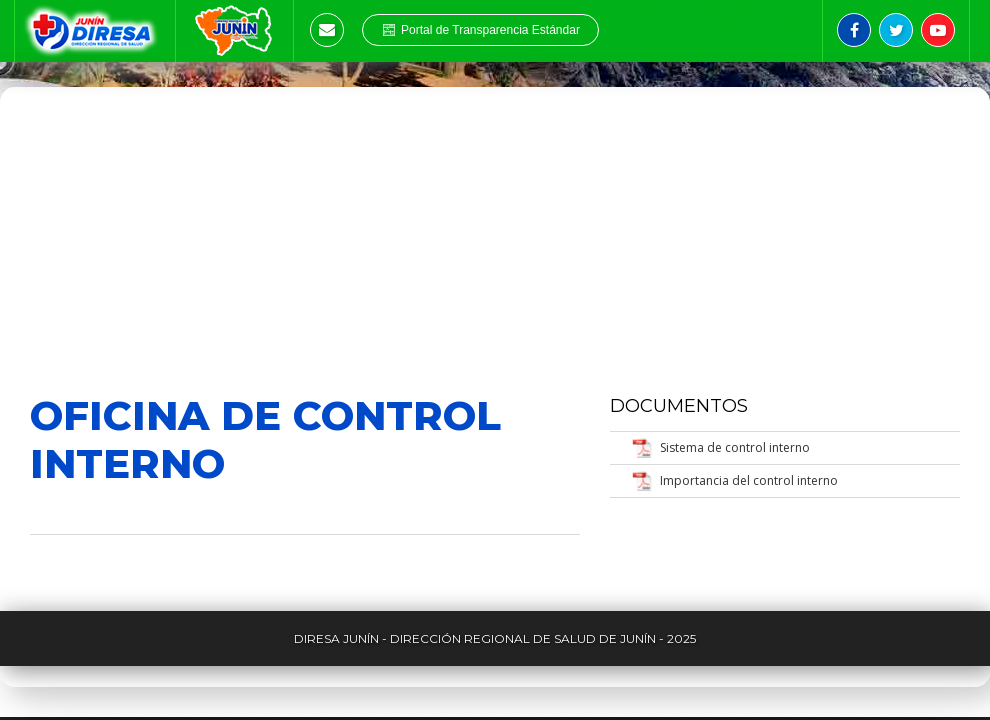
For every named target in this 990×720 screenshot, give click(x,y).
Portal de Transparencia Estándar (480, 30)
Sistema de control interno (735, 447)
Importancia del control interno (749, 480)
